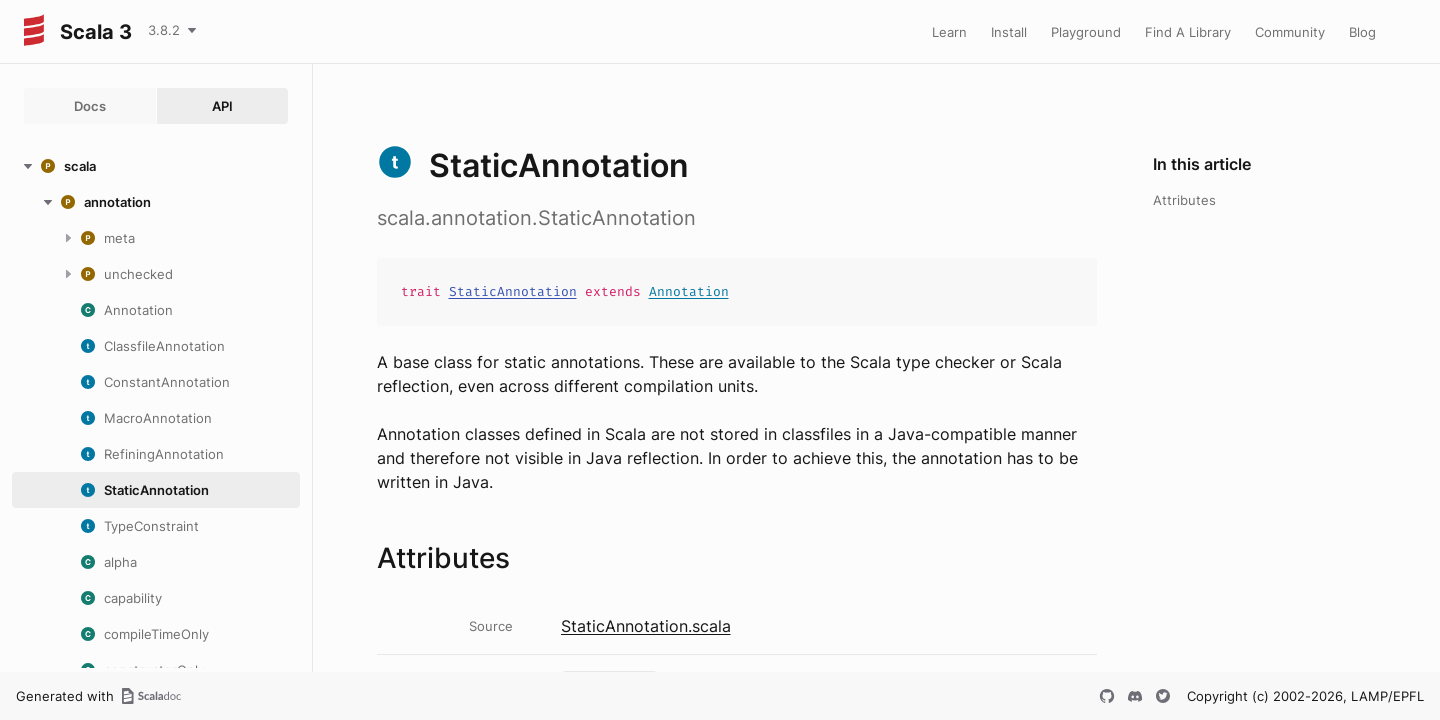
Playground (1086, 32)
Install (1009, 32)
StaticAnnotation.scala (646, 626)
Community (1290, 32)
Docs (90, 106)
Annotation (689, 291)
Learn (949, 32)
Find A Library (1188, 32)
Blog (1362, 32)
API (222, 106)
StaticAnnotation (513, 291)
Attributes (1184, 200)
